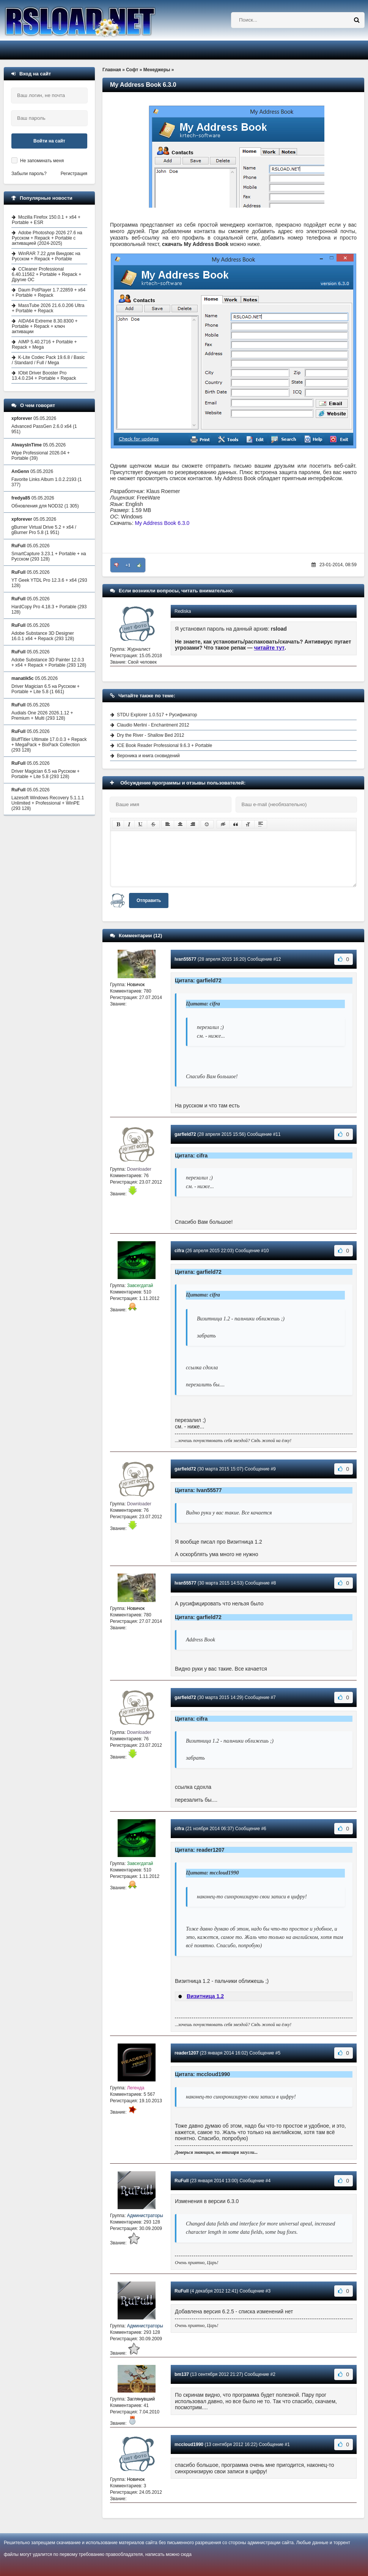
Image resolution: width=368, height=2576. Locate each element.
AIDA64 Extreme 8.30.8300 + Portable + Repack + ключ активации (44, 326)
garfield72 (185, 1134)
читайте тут (269, 648)
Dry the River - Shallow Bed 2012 (150, 735)
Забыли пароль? (29, 173)
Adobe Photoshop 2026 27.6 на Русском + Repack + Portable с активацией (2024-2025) (47, 238)
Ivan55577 (185, 959)
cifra (179, 1250)
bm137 (182, 2374)
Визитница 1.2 (205, 1996)
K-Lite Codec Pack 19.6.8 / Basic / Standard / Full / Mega (48, 360)
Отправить (149, 900)
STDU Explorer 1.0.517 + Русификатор (157, 714)
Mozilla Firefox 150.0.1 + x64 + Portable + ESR (46, 220)
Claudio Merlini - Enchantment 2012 (153, 725)
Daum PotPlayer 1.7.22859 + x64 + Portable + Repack (48, 292)
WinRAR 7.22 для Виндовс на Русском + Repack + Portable (46, 256)
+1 (128, 565)
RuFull (182, 2180)
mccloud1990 (189, 2444)
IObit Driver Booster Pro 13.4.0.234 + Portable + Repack (44, 375)
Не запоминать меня (42, 160)
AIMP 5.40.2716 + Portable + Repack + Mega (44, 344)
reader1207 (186, 2053)
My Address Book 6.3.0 (162, 523)
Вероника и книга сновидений (148, 755)
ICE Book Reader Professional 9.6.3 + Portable (164, 745)
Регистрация (74, 173)
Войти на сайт (49, 141)
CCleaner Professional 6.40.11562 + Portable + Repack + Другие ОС (46, 274)
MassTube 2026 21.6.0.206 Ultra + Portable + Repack (48, 308)
